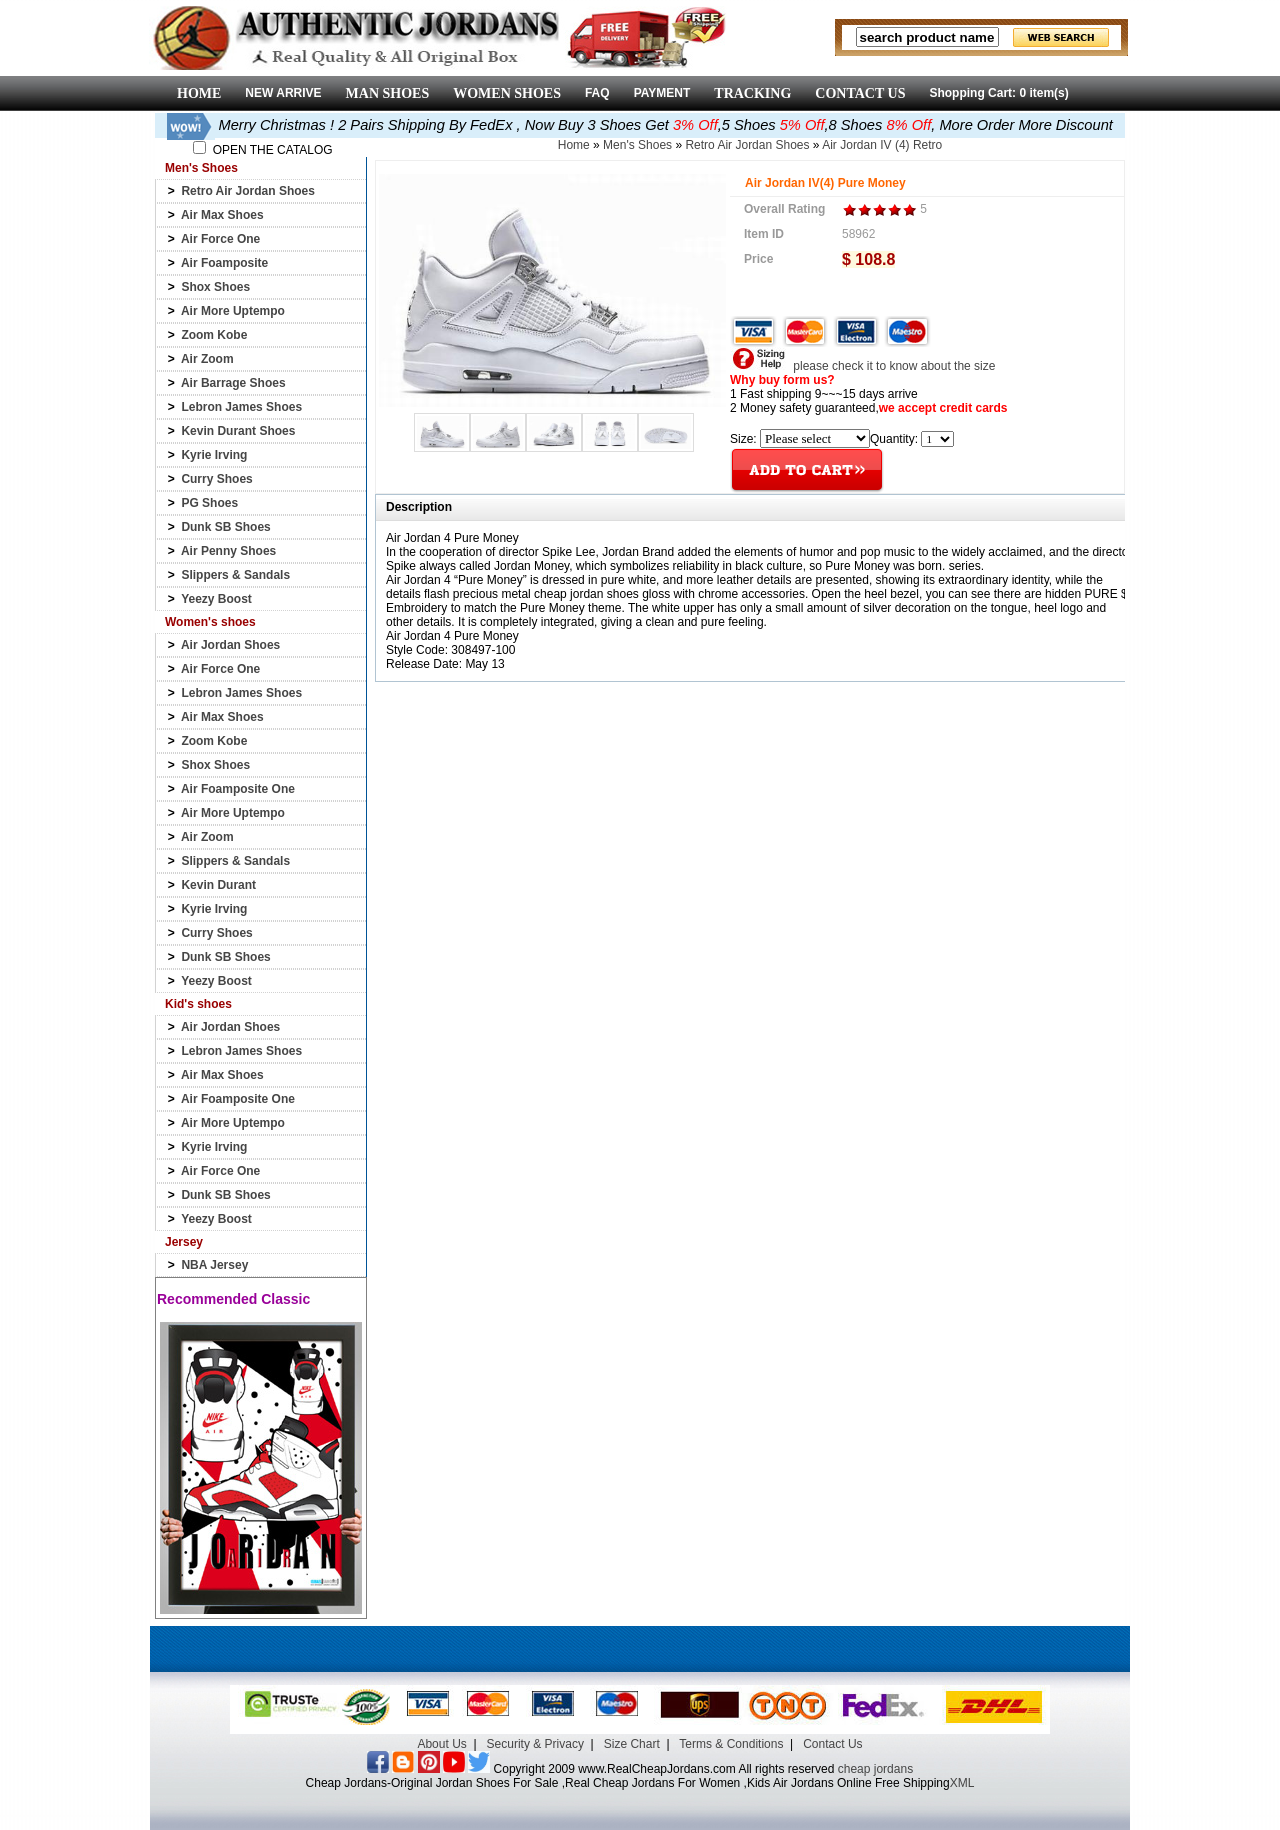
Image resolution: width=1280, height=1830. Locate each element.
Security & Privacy (535, 1744)
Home (574, 145)
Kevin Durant (218, 885)
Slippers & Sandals (235, 575)
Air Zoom (207, 359)
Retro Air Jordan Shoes (248, 191)
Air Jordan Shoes (230, 645)
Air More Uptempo (233, 311)
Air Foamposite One (238, 789)
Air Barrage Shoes (233, 383)
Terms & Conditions (731, 1744)
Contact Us (832, 1744)
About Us (441, 1744)
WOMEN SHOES (507, 93)
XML (962, 1783)
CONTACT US (860, 93)
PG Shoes (209, 503)
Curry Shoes (216, 479)
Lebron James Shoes (241, 407)
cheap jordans (875, 1769)
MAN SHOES (388, 93)
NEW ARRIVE (283, 93)
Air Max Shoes (222, 215)
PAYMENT (662, 93)
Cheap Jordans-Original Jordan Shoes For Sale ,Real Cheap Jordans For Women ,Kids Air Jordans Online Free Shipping (628, 1783)
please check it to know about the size (862, 366)
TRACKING (752, 93)
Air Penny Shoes (228, 551)
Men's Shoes (637, 145)
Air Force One (220, 239)
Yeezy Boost (216, 599)
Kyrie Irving (214, 455)
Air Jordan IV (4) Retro (882, 145)
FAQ (597, 93)
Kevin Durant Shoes (238, 431)
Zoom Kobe (214, 335)
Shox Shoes (215, 287)
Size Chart (632, 1744)
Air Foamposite (224, 263)
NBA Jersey (214, 1265)
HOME (199, 93)
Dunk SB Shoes (225, 527)
